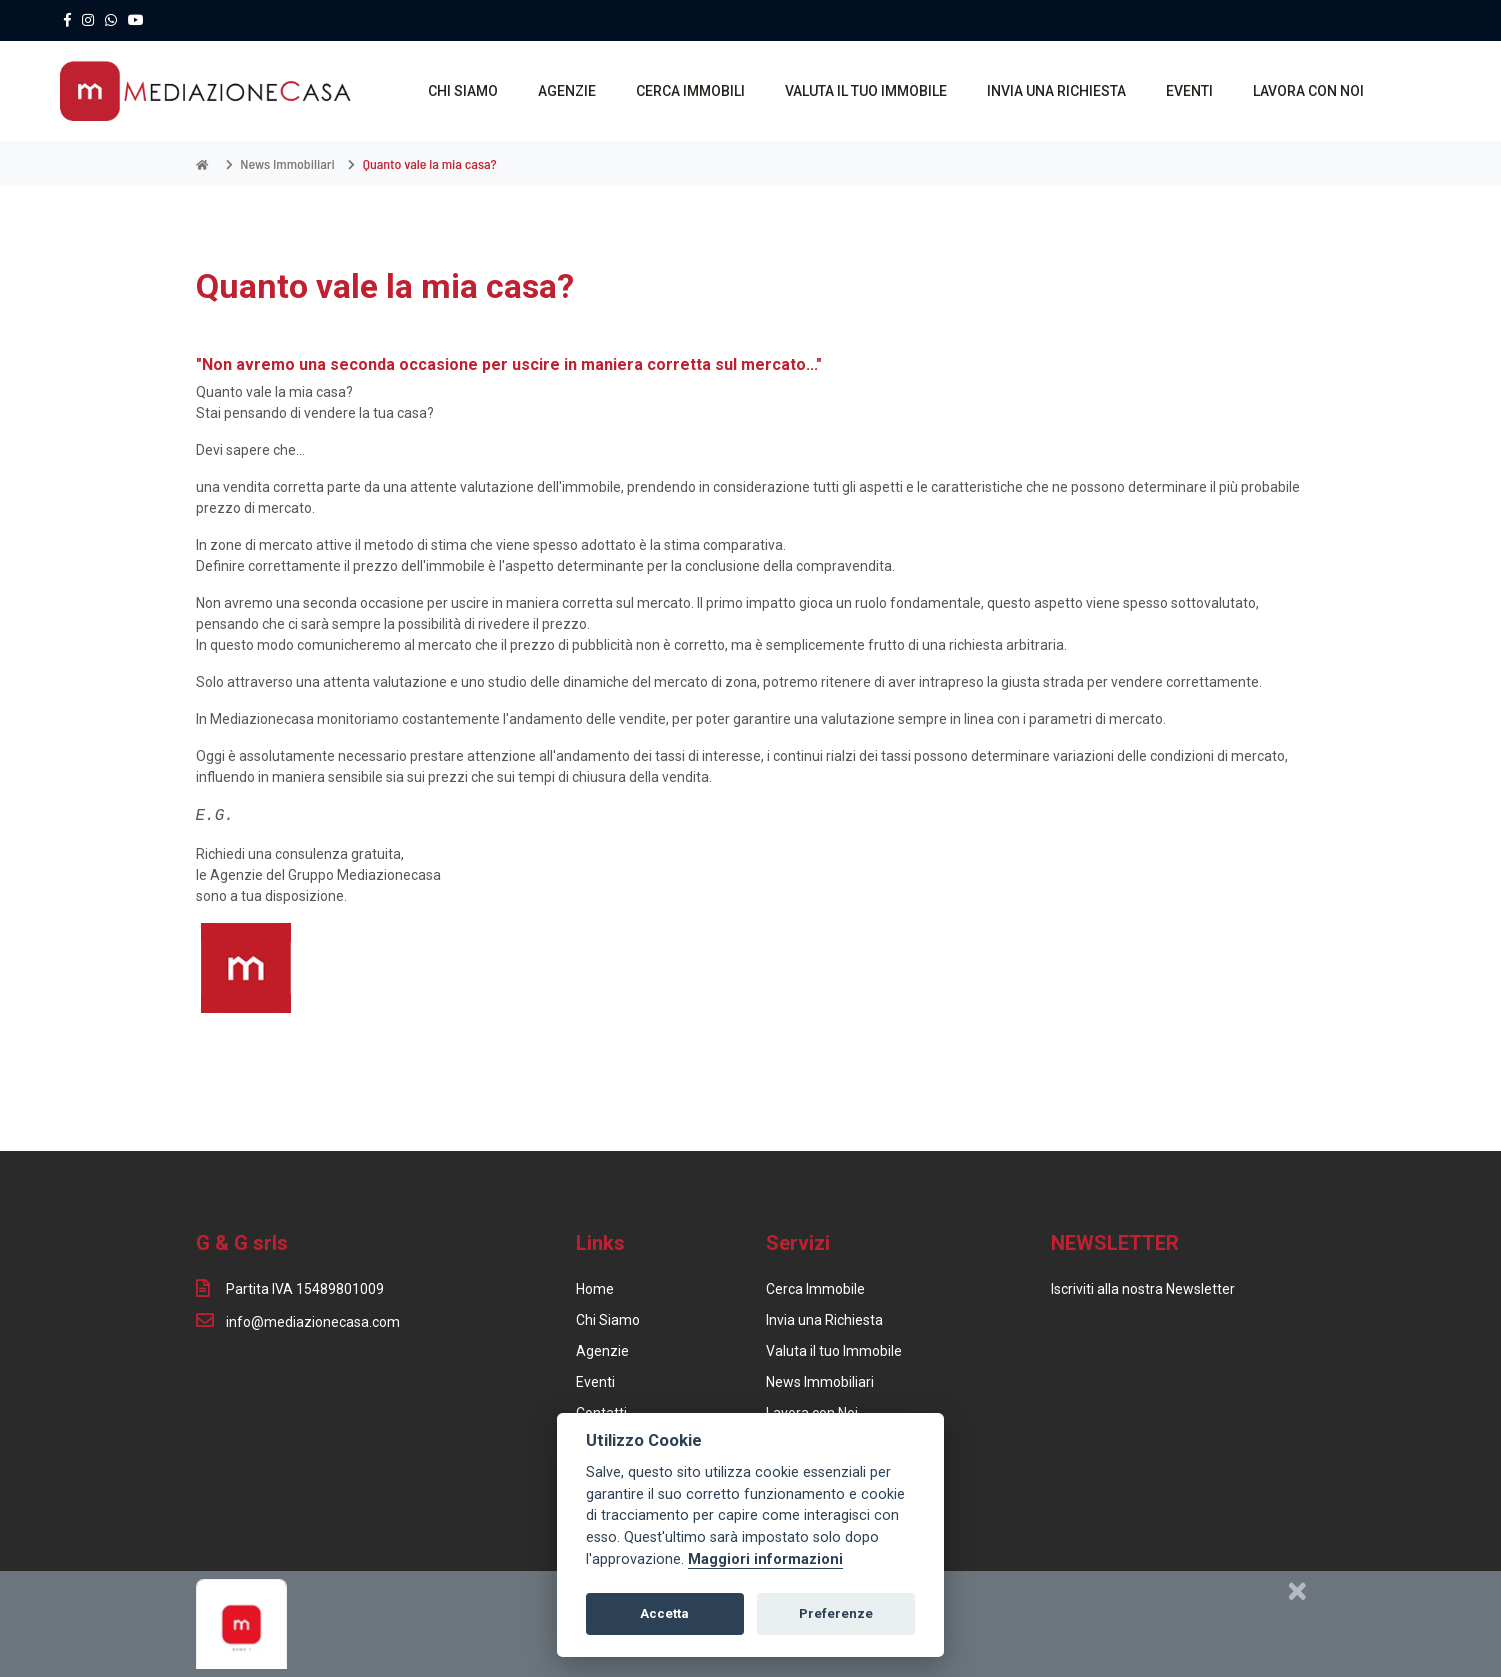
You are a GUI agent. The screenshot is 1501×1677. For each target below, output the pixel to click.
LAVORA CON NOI (1308, 91)
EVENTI (1189, 91)
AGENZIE (567, 91)
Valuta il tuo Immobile (834, 1351)
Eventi (595, 1382)
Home (595, 1289)
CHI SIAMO (463, 91)
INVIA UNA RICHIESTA (1056, 91)
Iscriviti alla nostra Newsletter (1143, 1289)
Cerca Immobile (815, 1289)
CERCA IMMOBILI (690, 91)
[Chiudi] (1297, 1591)
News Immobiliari (820, 1382)
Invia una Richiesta (824, 1320)
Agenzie (602, 1351)
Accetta (664, 1613)
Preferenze (836, 1613)
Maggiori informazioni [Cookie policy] (765, 1559)
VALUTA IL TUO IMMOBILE (866, 91)
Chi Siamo (608, 1320)
